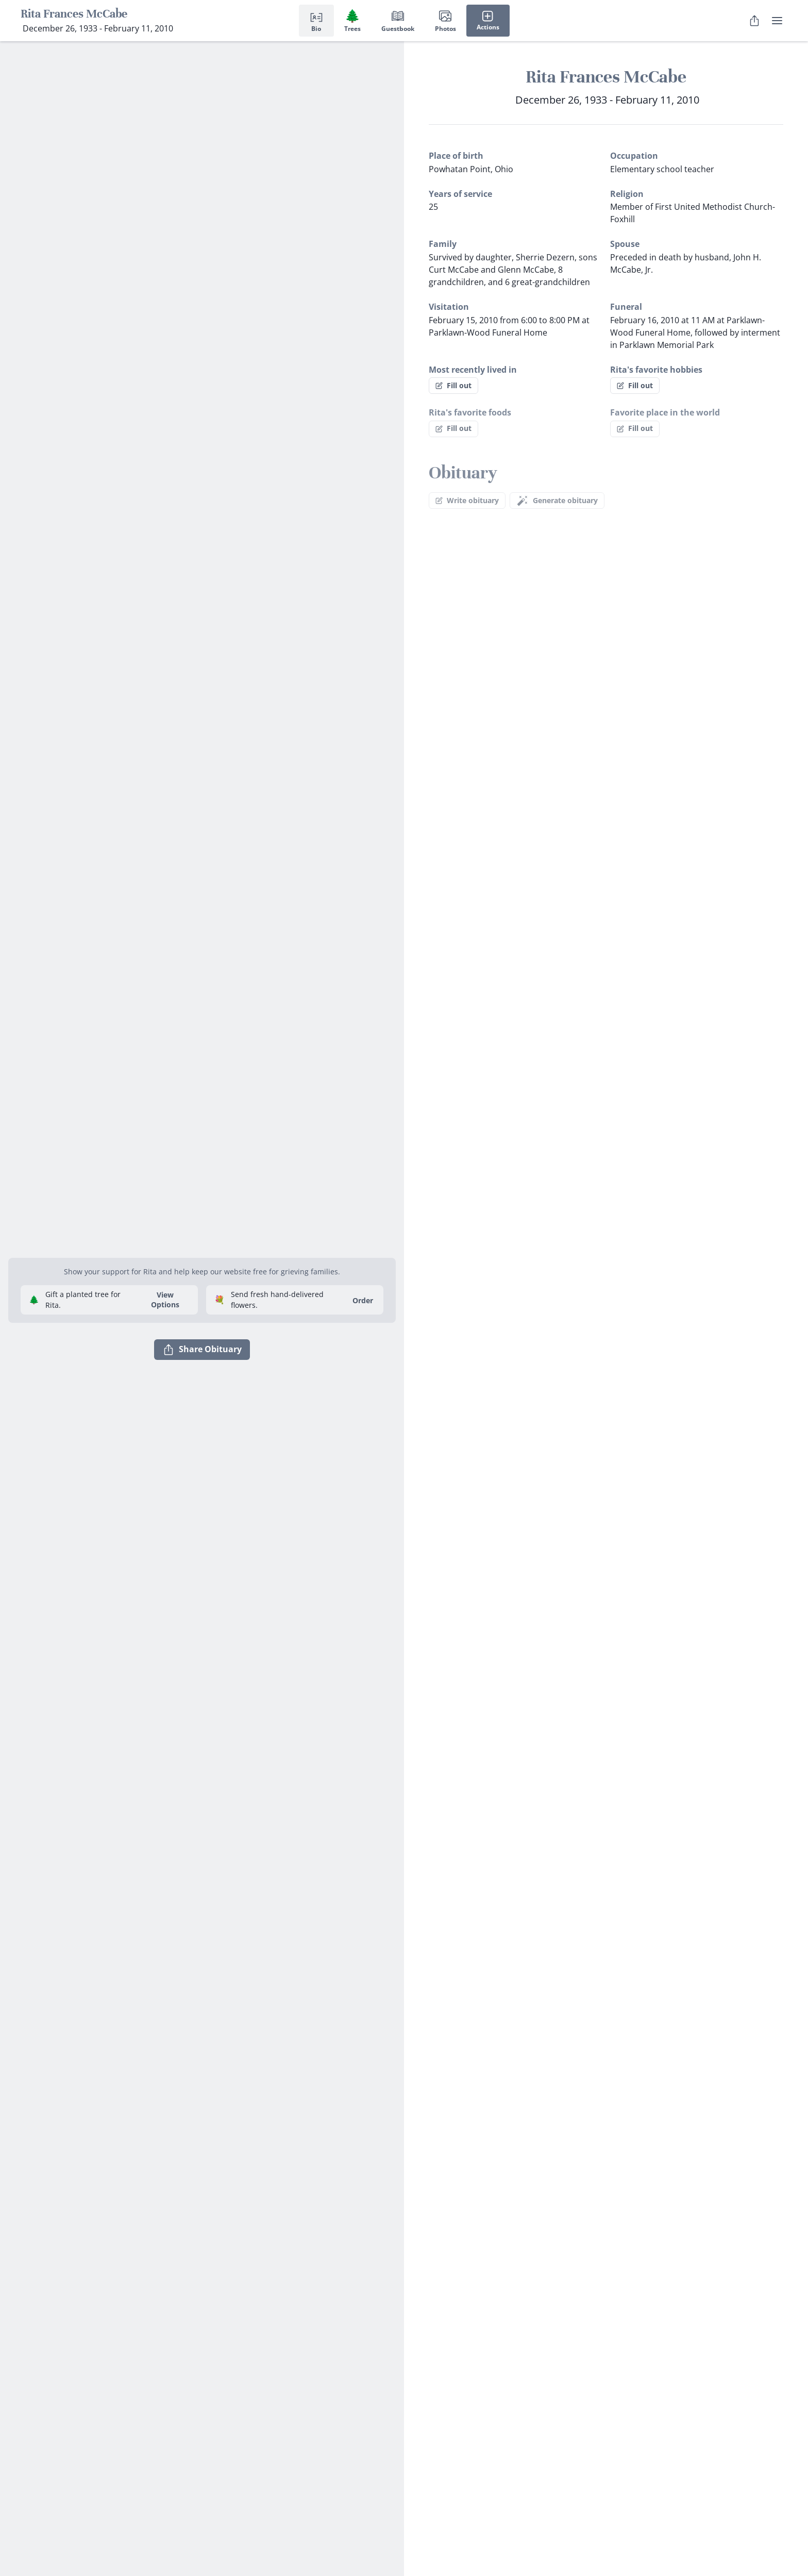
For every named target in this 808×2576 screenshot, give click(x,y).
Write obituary (467, 500)
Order (362, 1300)
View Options (165, 1299)
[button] (202, 1245)
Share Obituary (202, 1349)
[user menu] (777, 20)
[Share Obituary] (754, 20)
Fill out (453, 385)
